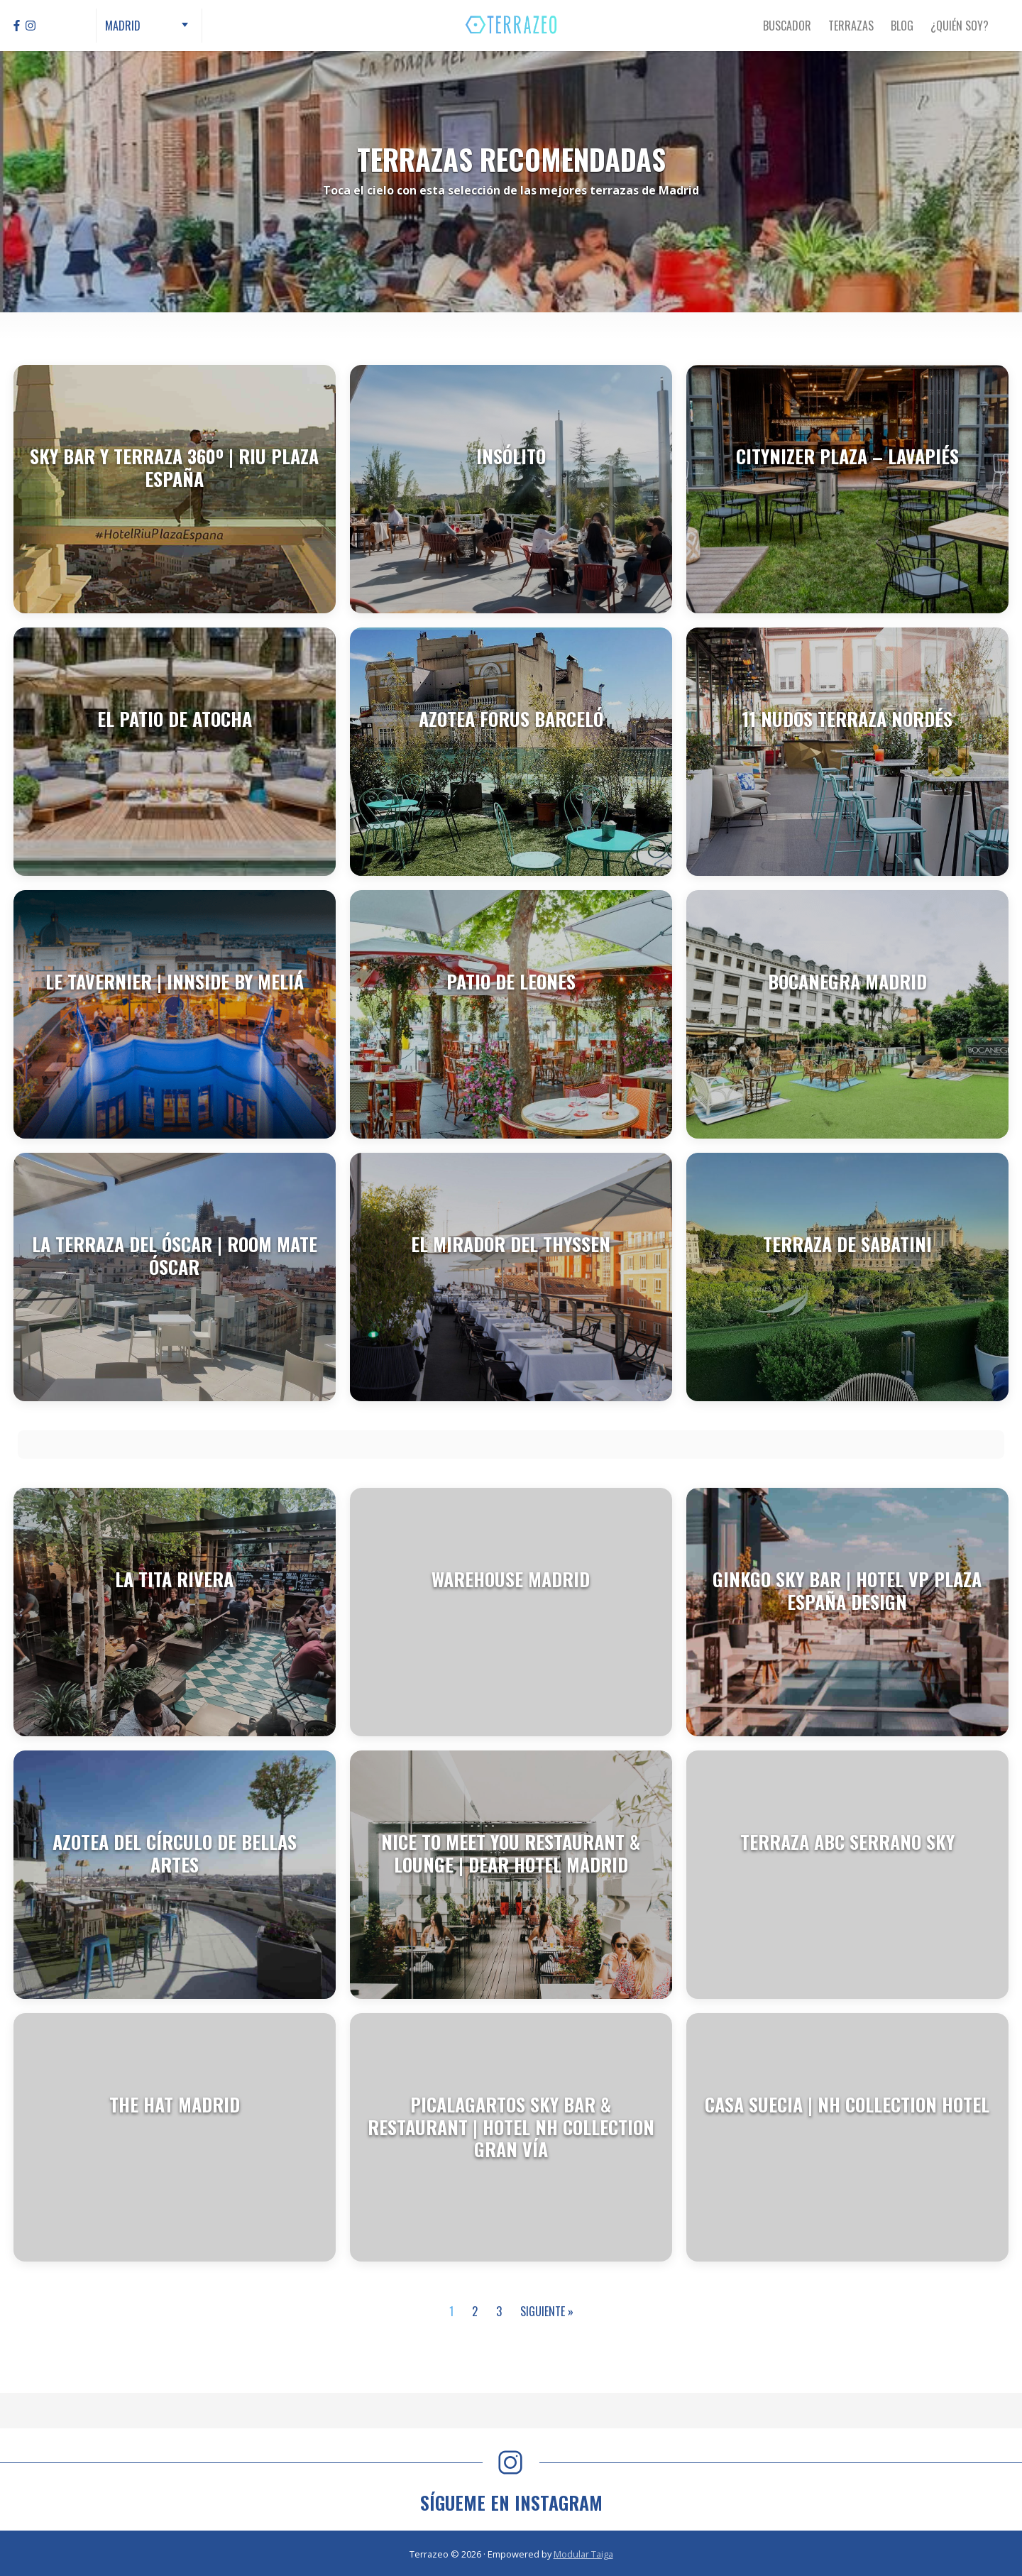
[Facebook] (16, 25)
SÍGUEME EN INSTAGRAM (511, 2502)
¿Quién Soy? (959, 25)
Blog (902, 25)
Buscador (787, 25)
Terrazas (851, 25)
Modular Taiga (583, 2554)
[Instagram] (30, 25)
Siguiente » (546, 2311)
